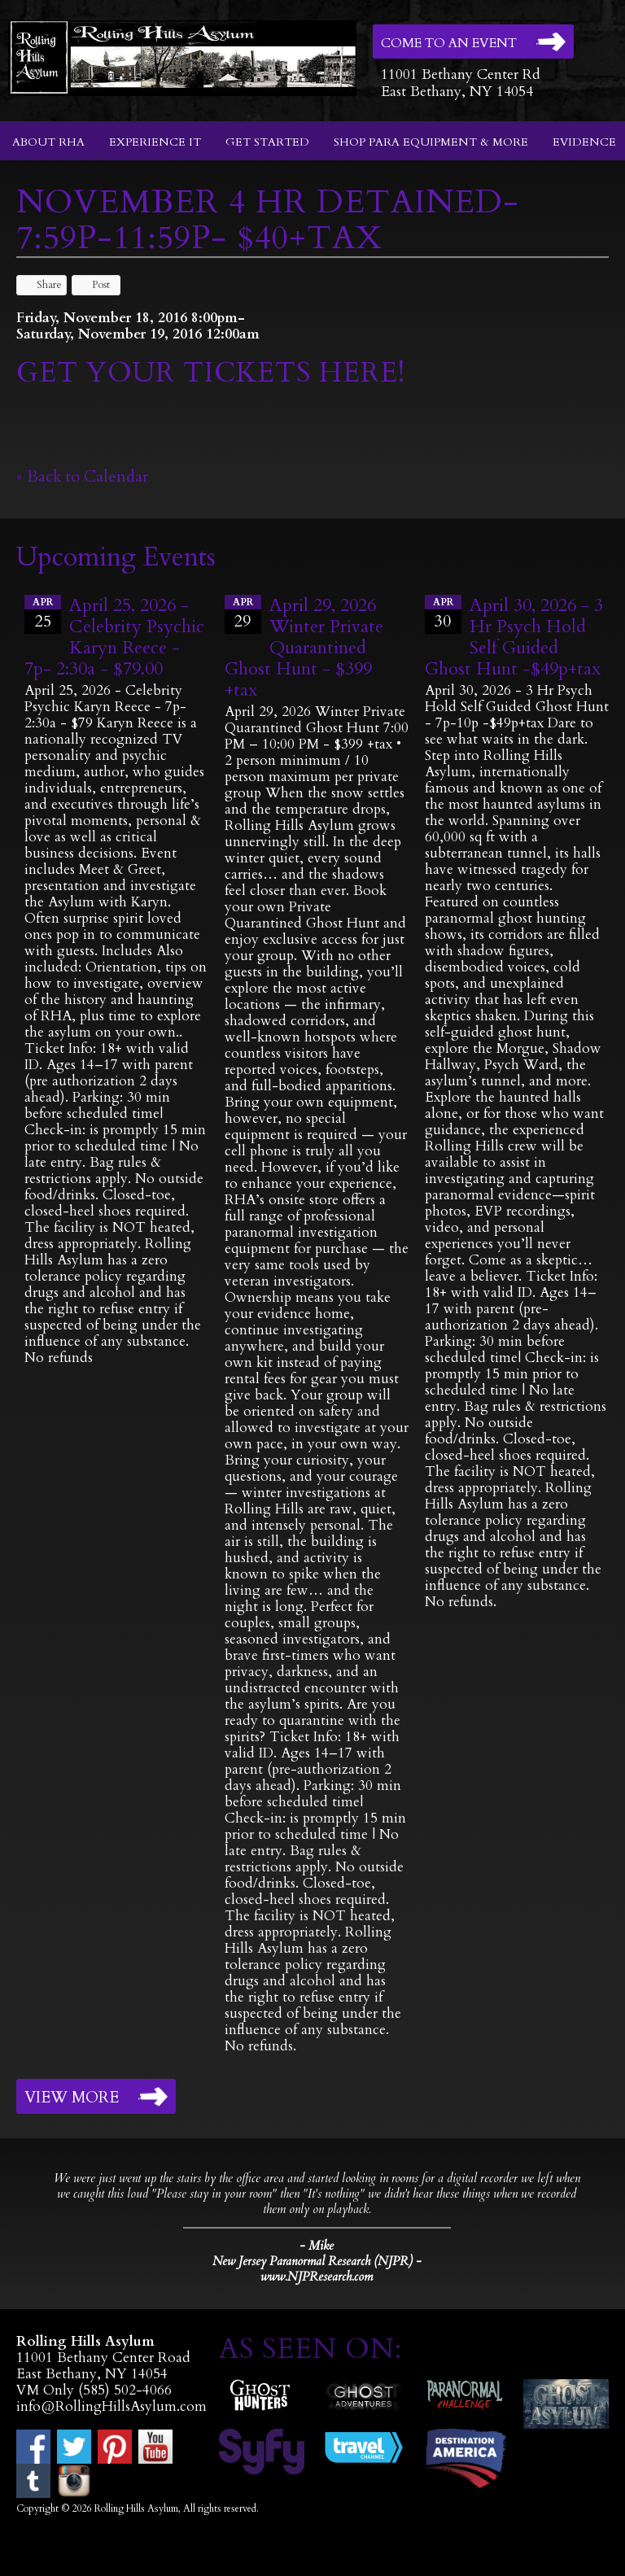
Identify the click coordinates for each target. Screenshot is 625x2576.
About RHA (48, 142)
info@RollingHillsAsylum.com (111, 2406)
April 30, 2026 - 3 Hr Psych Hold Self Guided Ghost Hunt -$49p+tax (514, 637)
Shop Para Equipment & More (431, 142)
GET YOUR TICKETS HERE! (210, 372)
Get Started (267, 142)
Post (93, 284)
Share (41, 284)
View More (71, 2097)
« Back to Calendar (82, 476)
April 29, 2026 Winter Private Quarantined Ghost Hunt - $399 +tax (304, 648)
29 (243, 613)
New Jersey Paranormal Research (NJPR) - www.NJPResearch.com (317, 2269)
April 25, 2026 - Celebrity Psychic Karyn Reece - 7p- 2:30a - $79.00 (114, 637)
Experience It (155, 142)
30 (443, 613)
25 (42, 613)
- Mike (316, 2246)
